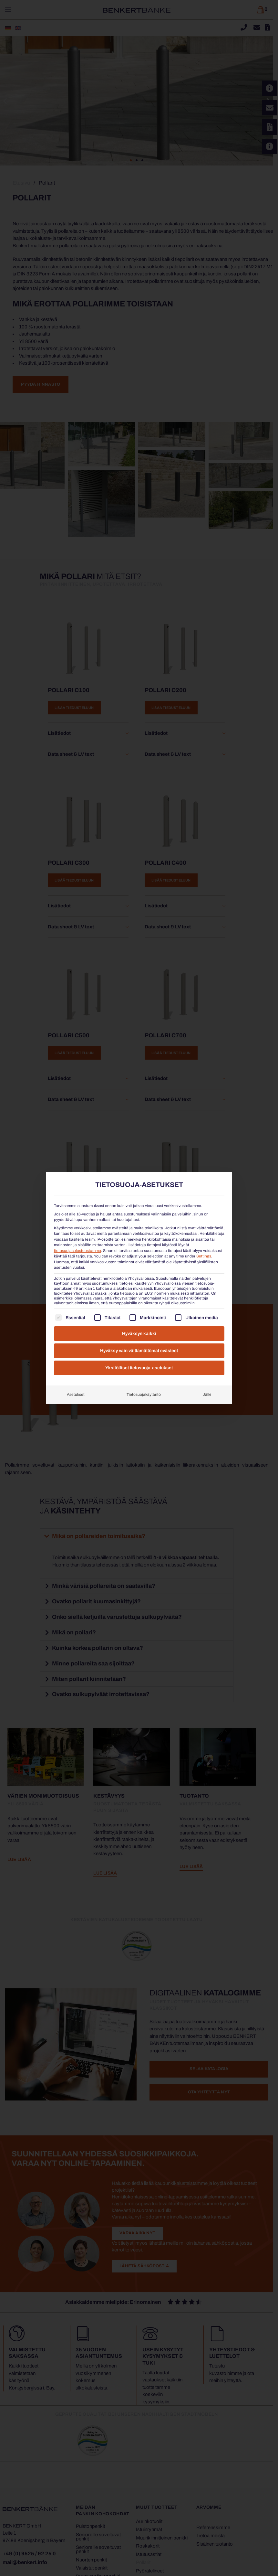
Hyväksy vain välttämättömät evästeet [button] (139, 1350)
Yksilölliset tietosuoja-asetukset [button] (139, 1367)
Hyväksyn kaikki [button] (139, 1333)
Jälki (207, 1394)
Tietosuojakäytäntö (144, 1394)
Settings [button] (203, 1256)
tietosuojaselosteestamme (77, 1250)
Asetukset (76, 1394)
